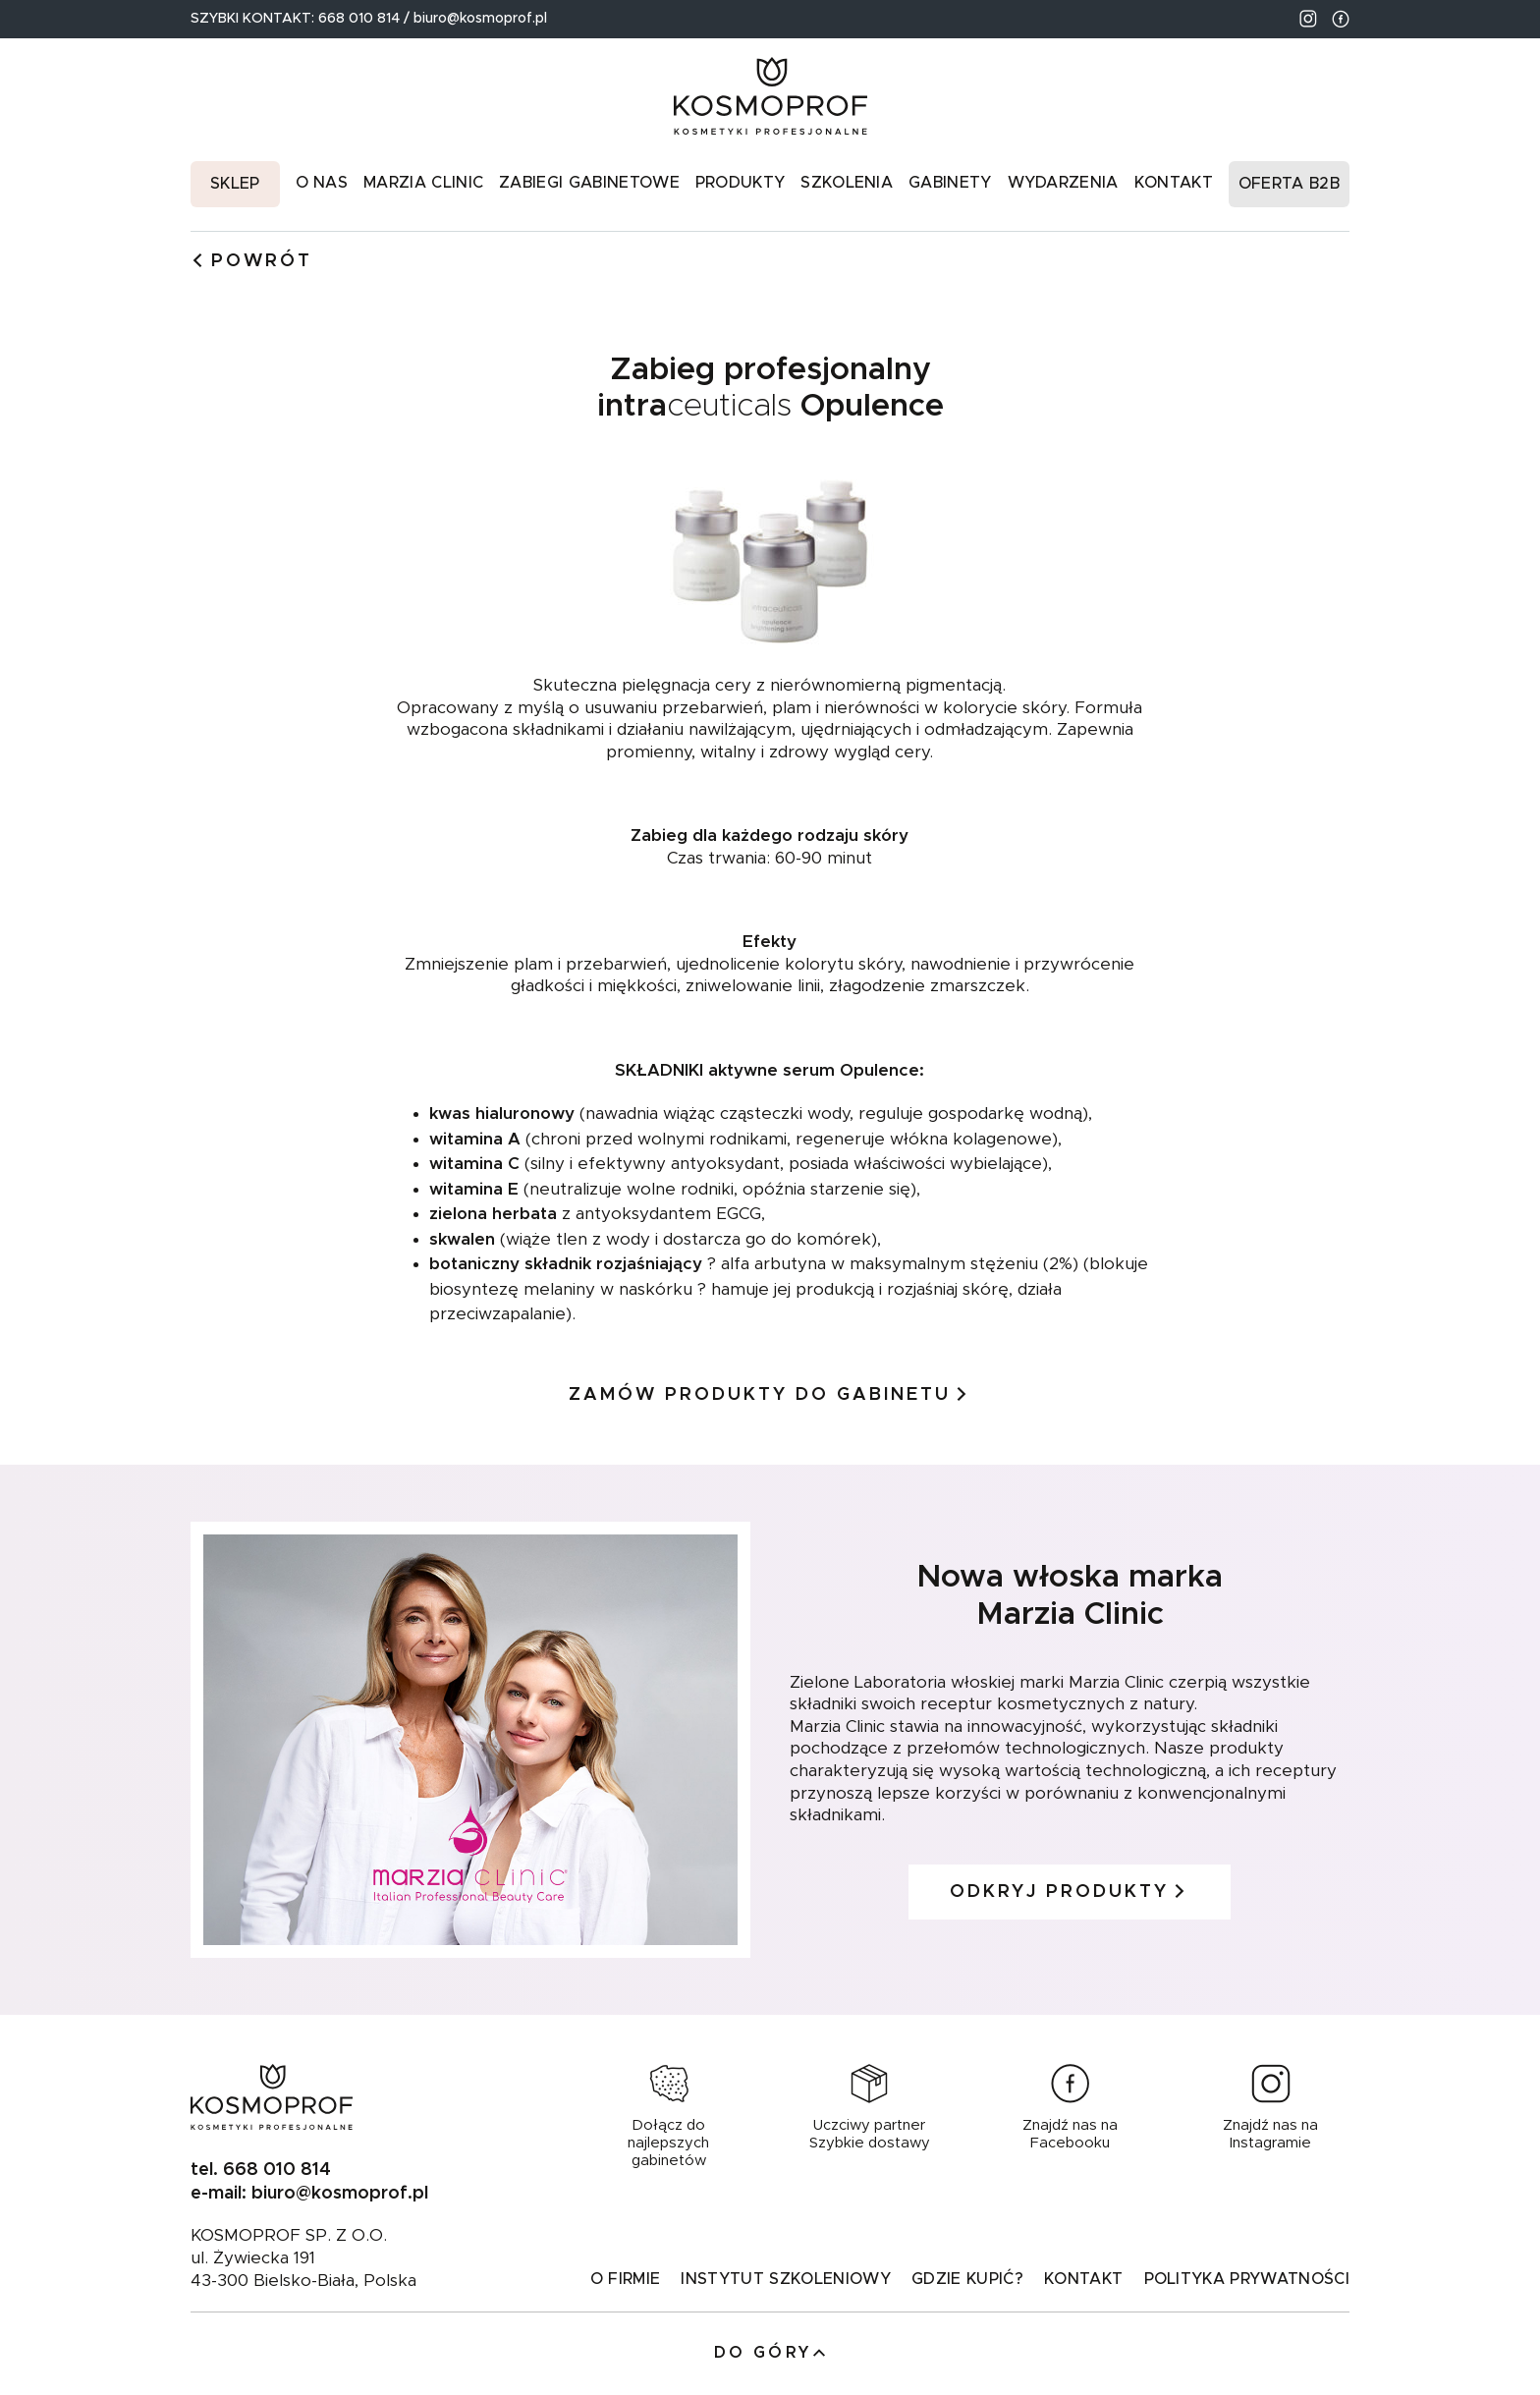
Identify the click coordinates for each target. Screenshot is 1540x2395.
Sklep (235, 184)
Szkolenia (846, 183)
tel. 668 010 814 (261, 2170)
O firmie (625, 2279)
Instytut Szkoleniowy (785, 2279)
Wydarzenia (1063, 183)
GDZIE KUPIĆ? (967, 2279)
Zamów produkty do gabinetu (770, 1395)
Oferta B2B (1289, 184)
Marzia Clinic (423, 183)
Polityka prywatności (1246, 2279)
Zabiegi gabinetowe (589, 183)
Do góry (770, 2353)
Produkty (740, 183)
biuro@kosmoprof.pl (480, 19)
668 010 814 (361, 19)
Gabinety (950, 183)
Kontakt (1173, 183)
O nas (322, 183)
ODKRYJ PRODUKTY (1069, 1892)
